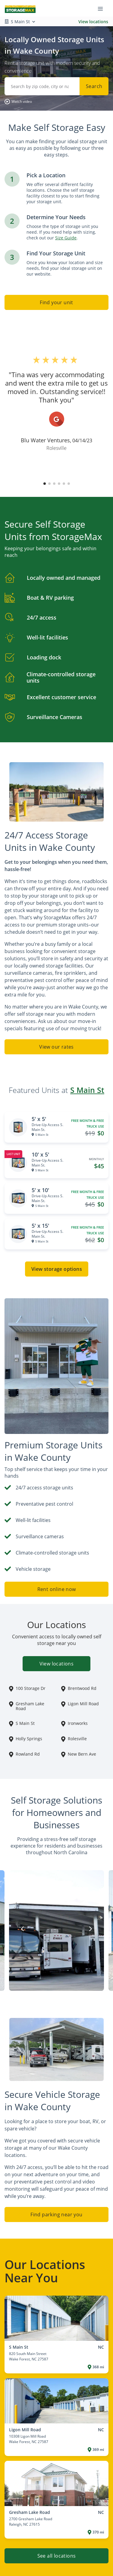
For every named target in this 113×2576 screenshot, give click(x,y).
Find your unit (56, 302)
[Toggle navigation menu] (102, 8)
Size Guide (66, 238)
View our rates (56, 1046)
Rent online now (56, 1589)
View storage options (56, 1269)
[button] (18, 102)
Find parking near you (56, 2214)
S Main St (87, 1090)
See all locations (56, 2555)
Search (94, 86)
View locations (93, 21)
